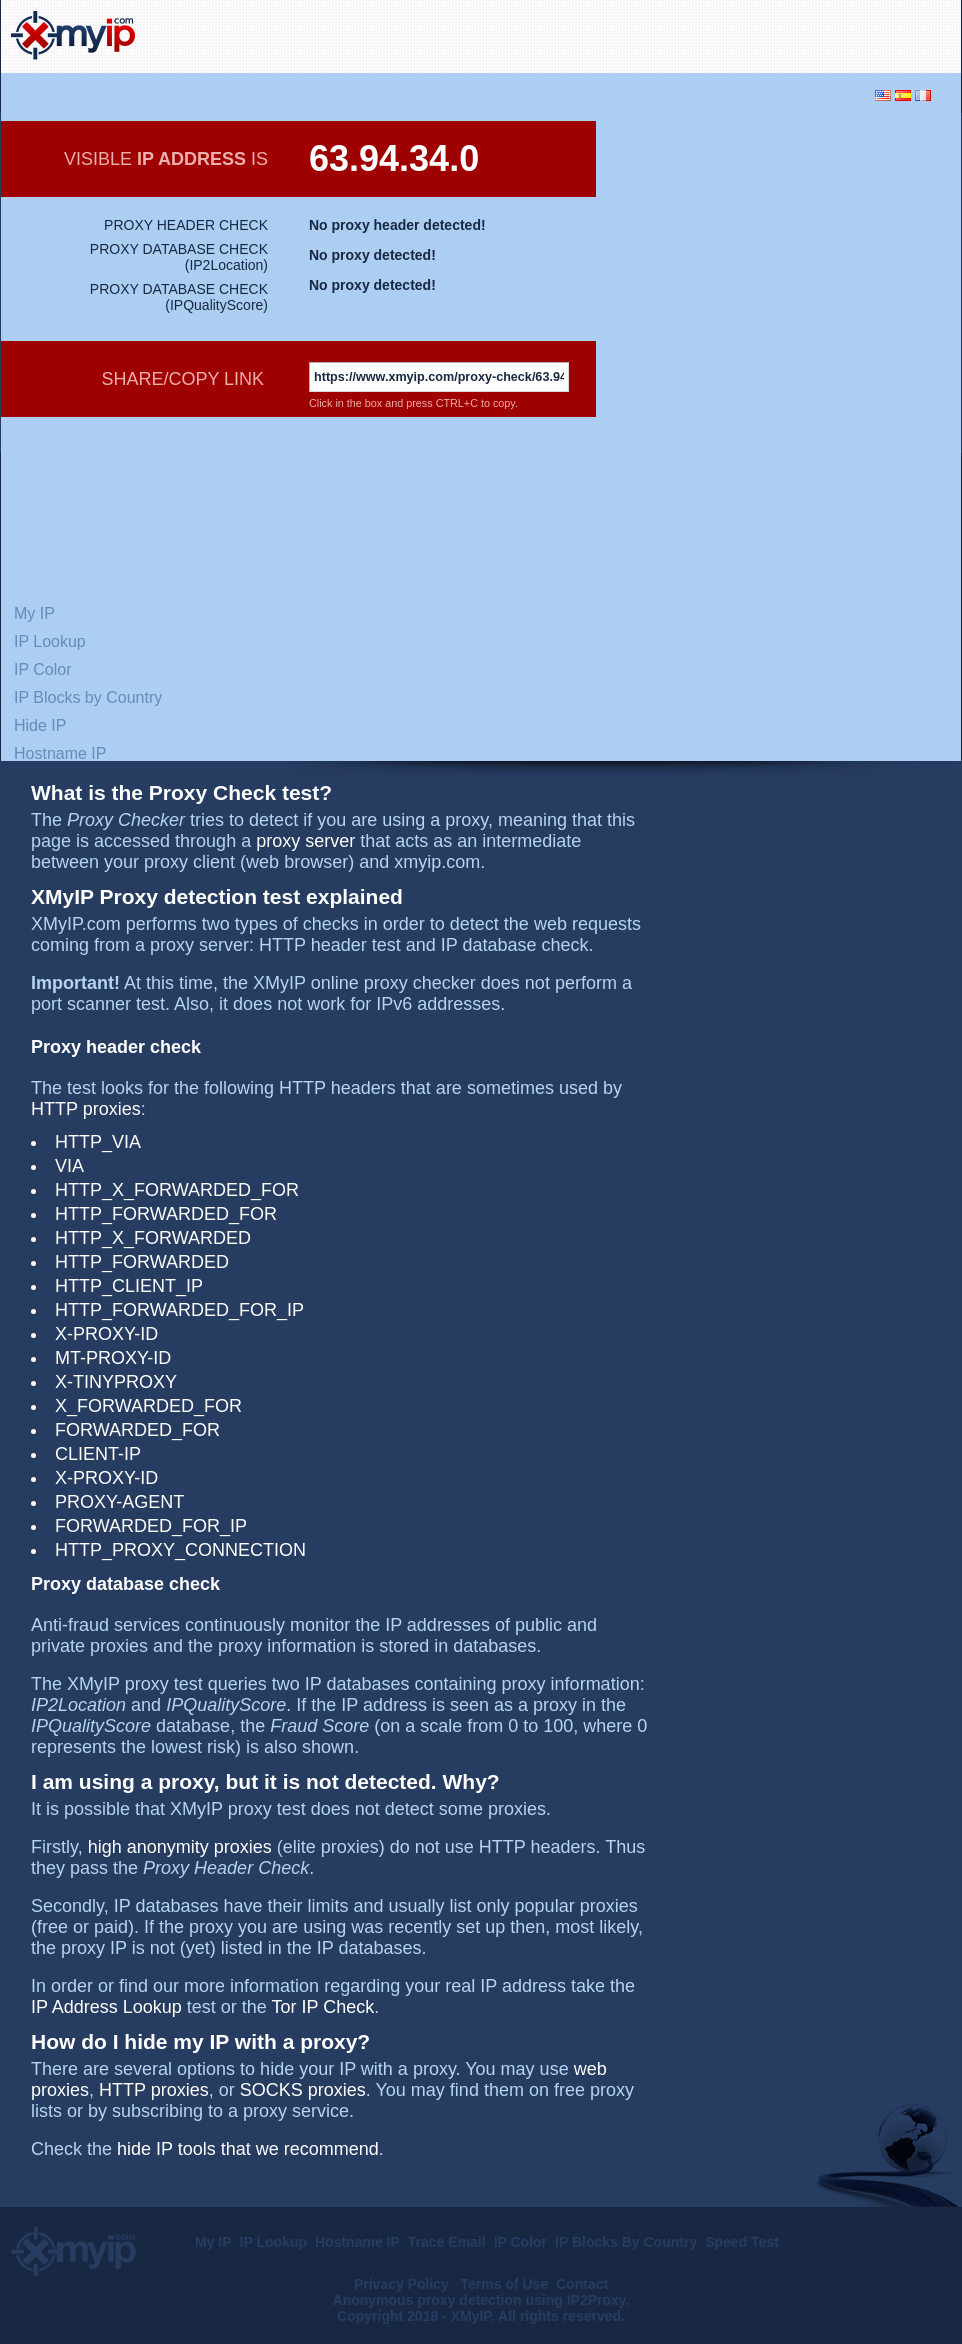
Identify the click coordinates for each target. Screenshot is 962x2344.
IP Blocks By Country (626, 2242)
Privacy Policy (403, 2284)
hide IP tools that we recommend (248, 2149)
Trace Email (447, 2242)
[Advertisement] (766, 253)
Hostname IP (60, 753)
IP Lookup (50, 641)
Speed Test (742, 2242)
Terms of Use (505, 2284)
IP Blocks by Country (88, 697)
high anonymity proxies (180, 1847)
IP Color (43, 669)
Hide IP (40, 725)
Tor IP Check (323, 2007)
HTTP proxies (86, 1109)
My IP (34, 613)
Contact (582, 2284)
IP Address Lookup (106, 2007)
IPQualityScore (216, 305)
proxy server (305, 841)
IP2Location (226, 265)
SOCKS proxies (303, 2090)
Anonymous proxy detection (427, 2300)
